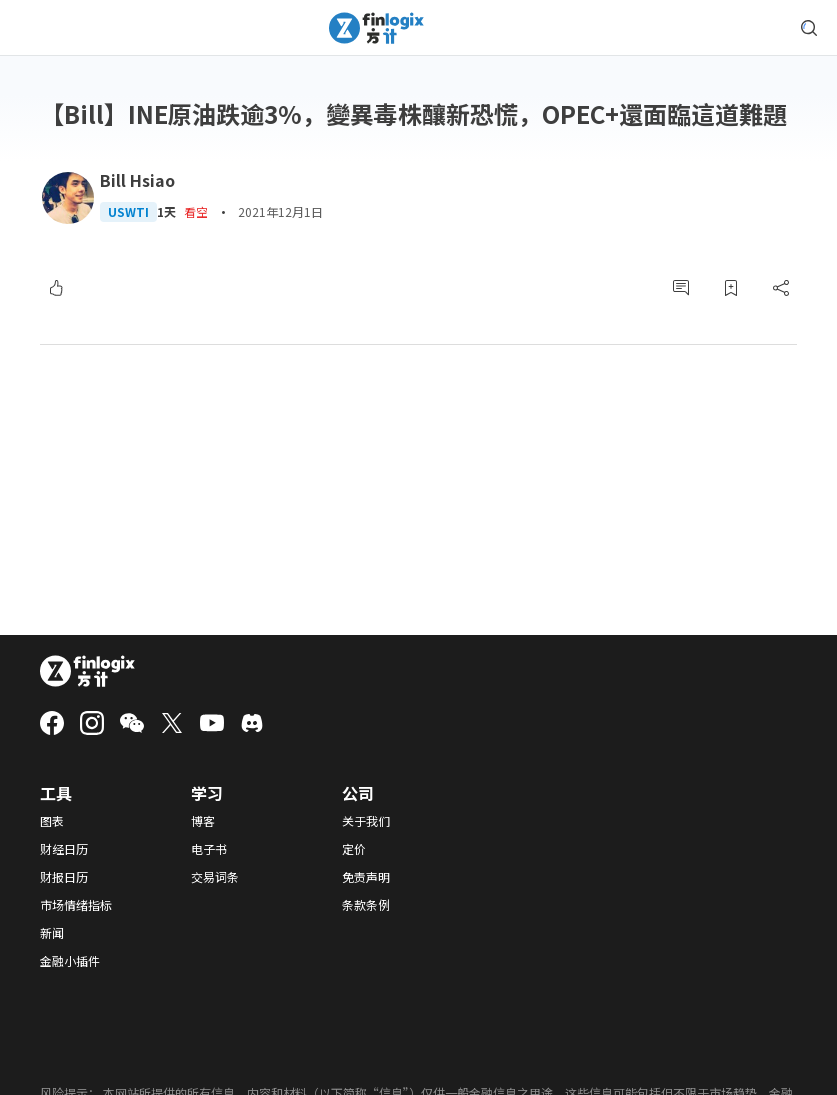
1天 (166, 212)
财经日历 (64, 849)
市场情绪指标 (76, 905)
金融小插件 (70, 961)
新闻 (52, 933)
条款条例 (366, 905)
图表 (52, 821)
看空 (196, 211)
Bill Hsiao (137, 180)
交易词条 (215, 877)
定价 (354, 849)
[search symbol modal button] (809, 28)
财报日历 (64, 877)
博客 (203, 821)
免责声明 (366, 877)
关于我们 (366, 821)
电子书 (209, 849)
